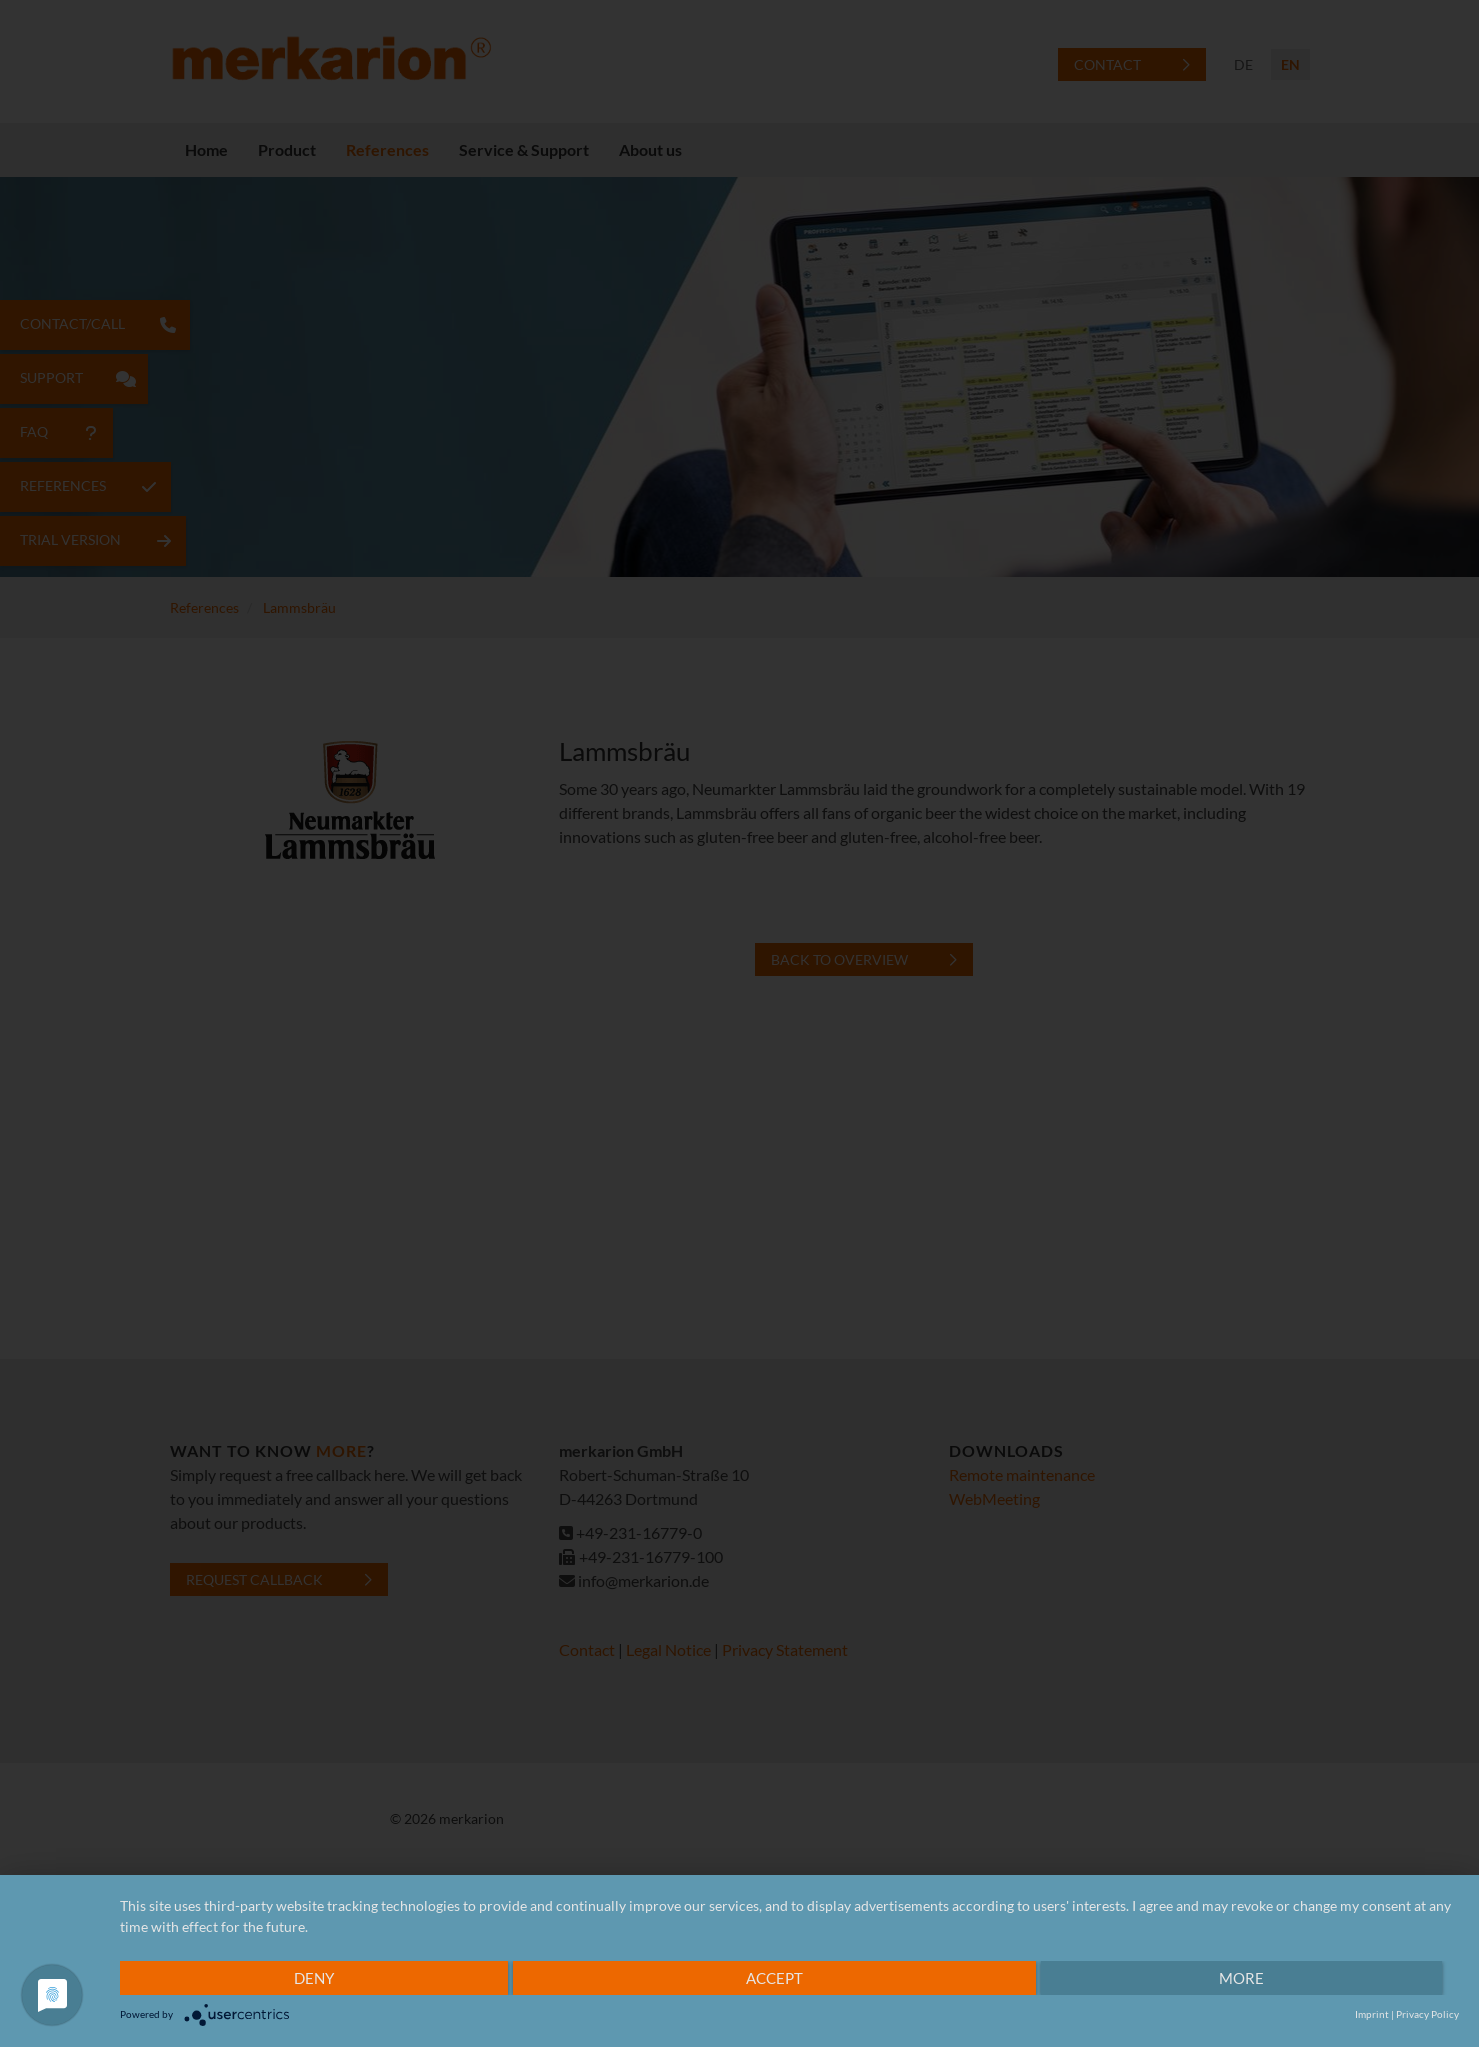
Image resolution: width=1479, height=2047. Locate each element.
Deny (314, 1978)
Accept (774, 1978)
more (1241, 1978)
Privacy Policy (1427, 2014)
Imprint (1372, 2014)
